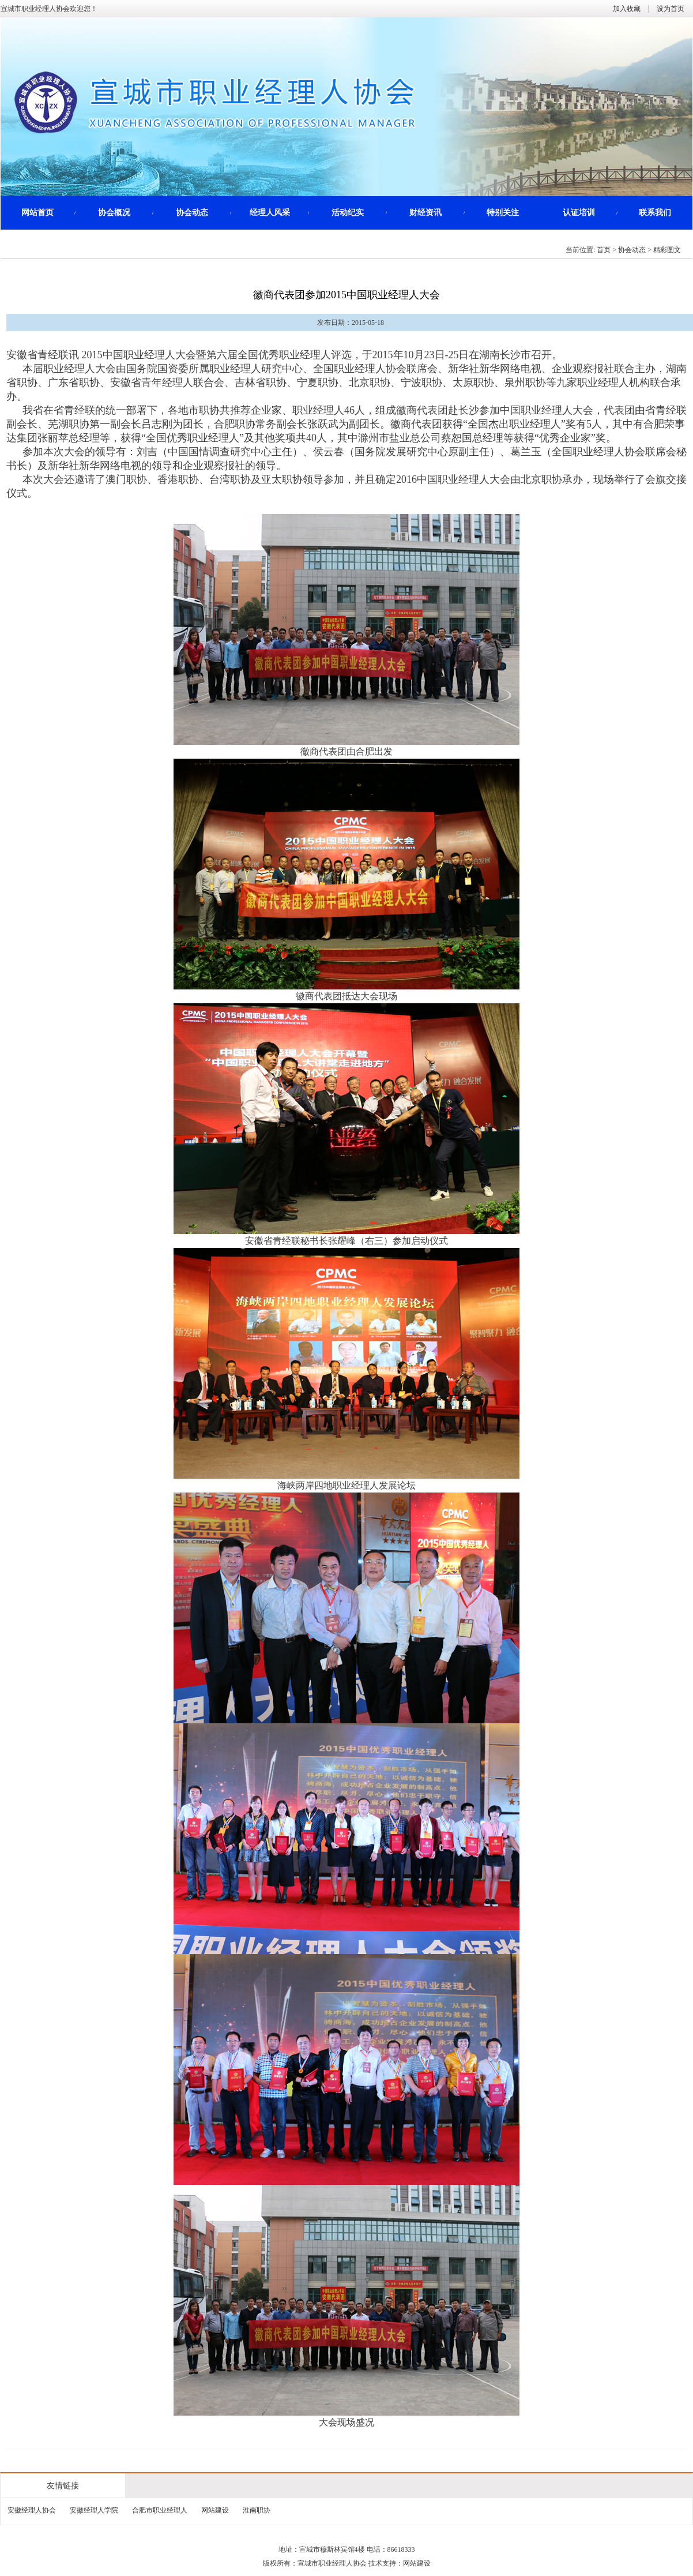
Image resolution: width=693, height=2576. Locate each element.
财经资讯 (425, 212)
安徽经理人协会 (31, 2510)
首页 (604, 250)
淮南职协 (256, 2510)
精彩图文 (667, 250)
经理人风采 (270, 212)
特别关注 (503, 212)
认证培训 (579, 212)
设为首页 (670, 9)
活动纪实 (348, 212)
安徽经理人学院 (94, 2510)
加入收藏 (627, 9)
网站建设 (215, 2510)
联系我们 (655, 212)
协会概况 (114, 212)
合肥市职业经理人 (159, 2510)
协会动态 (192, 212)
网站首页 (37, 212)
